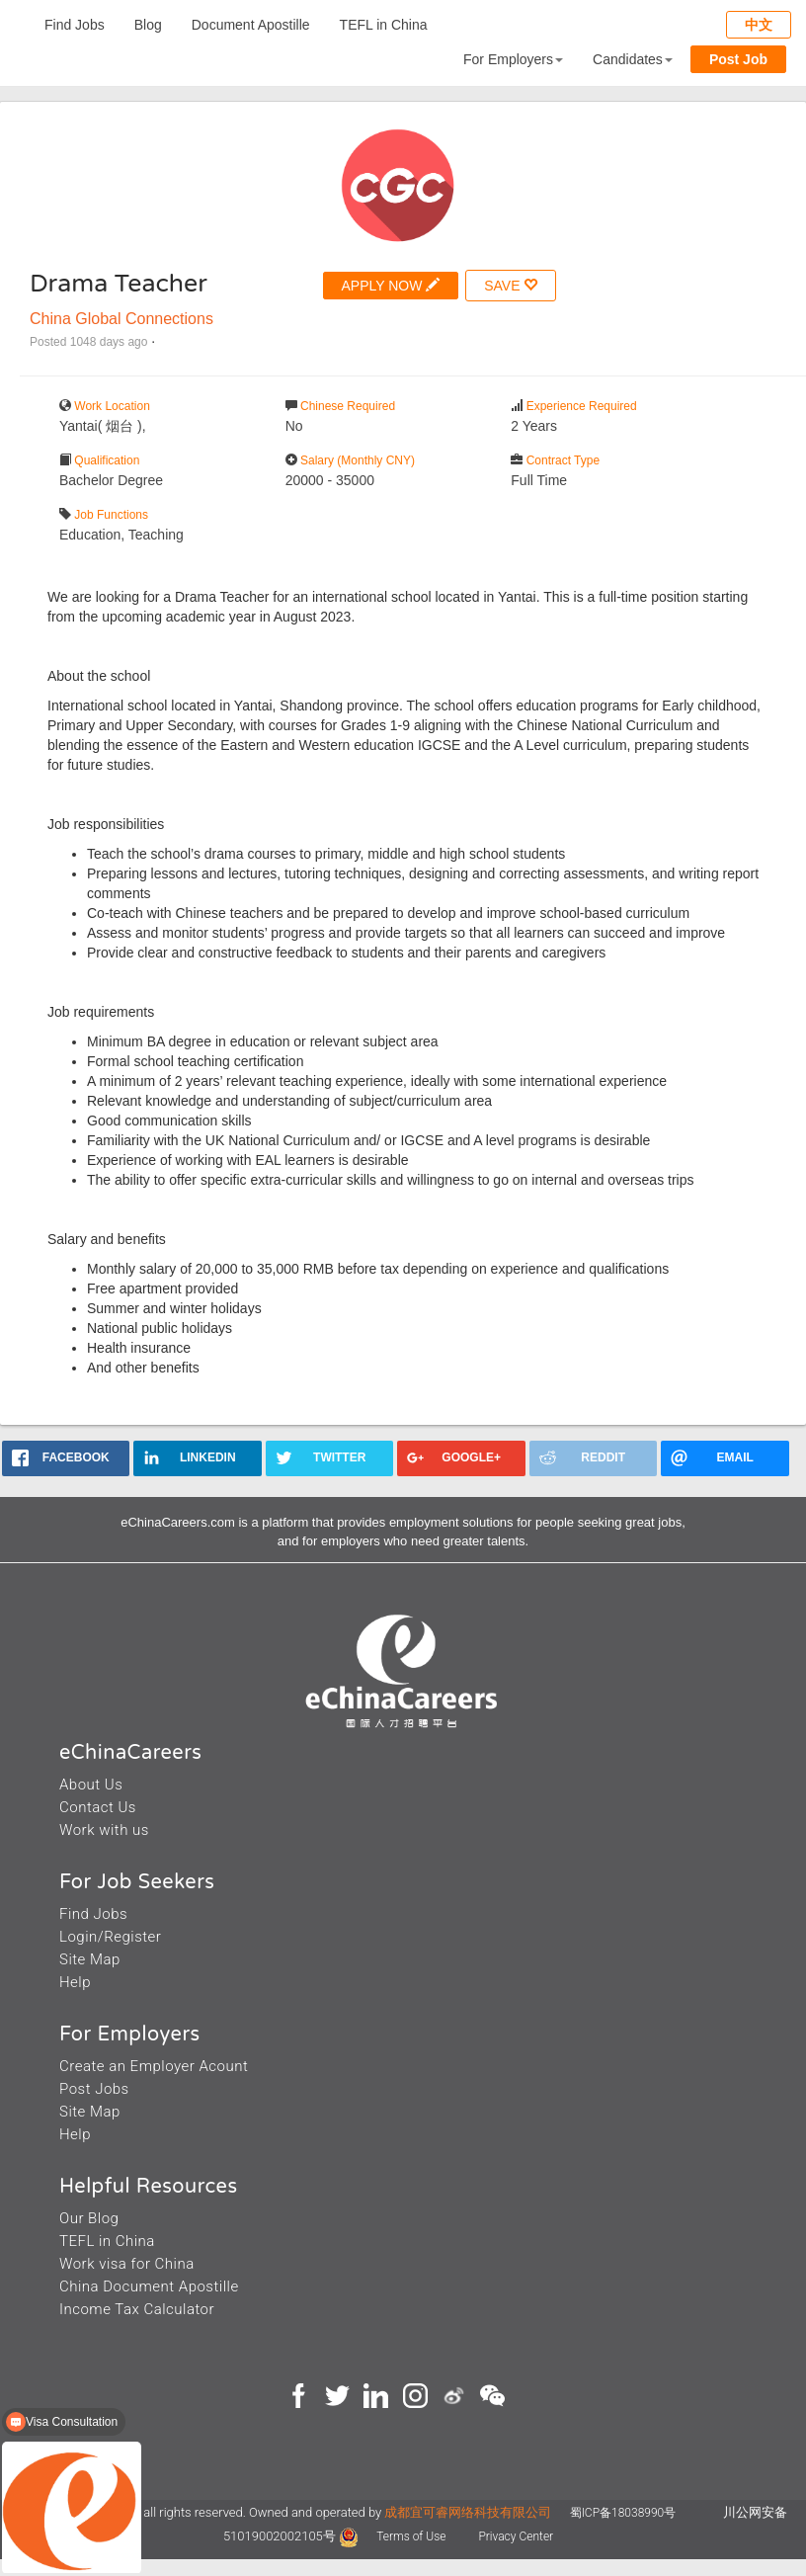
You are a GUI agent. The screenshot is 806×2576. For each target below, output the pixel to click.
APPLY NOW (391, 285)
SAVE (510, 285)
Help (75, 1982)
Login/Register (110, 1937)
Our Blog (89, 2218)
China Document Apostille (149, 2286)
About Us (90, 1784)
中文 (758, 25)
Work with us (104, 1830)
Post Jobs (94, 2089)
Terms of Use (412, 2536)
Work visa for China (127, 2264)
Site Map (90, 1959)
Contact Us (97, 1807)
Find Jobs (74, 25)
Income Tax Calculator (136, 2309)
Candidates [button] (633, 59)
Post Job (738, 59)
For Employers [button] (513, 59)
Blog (148, 25)
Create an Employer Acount (153, 2066)
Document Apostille (251, 25)
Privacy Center (515, 2536)
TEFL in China (384, 25)
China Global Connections (121, 318)
